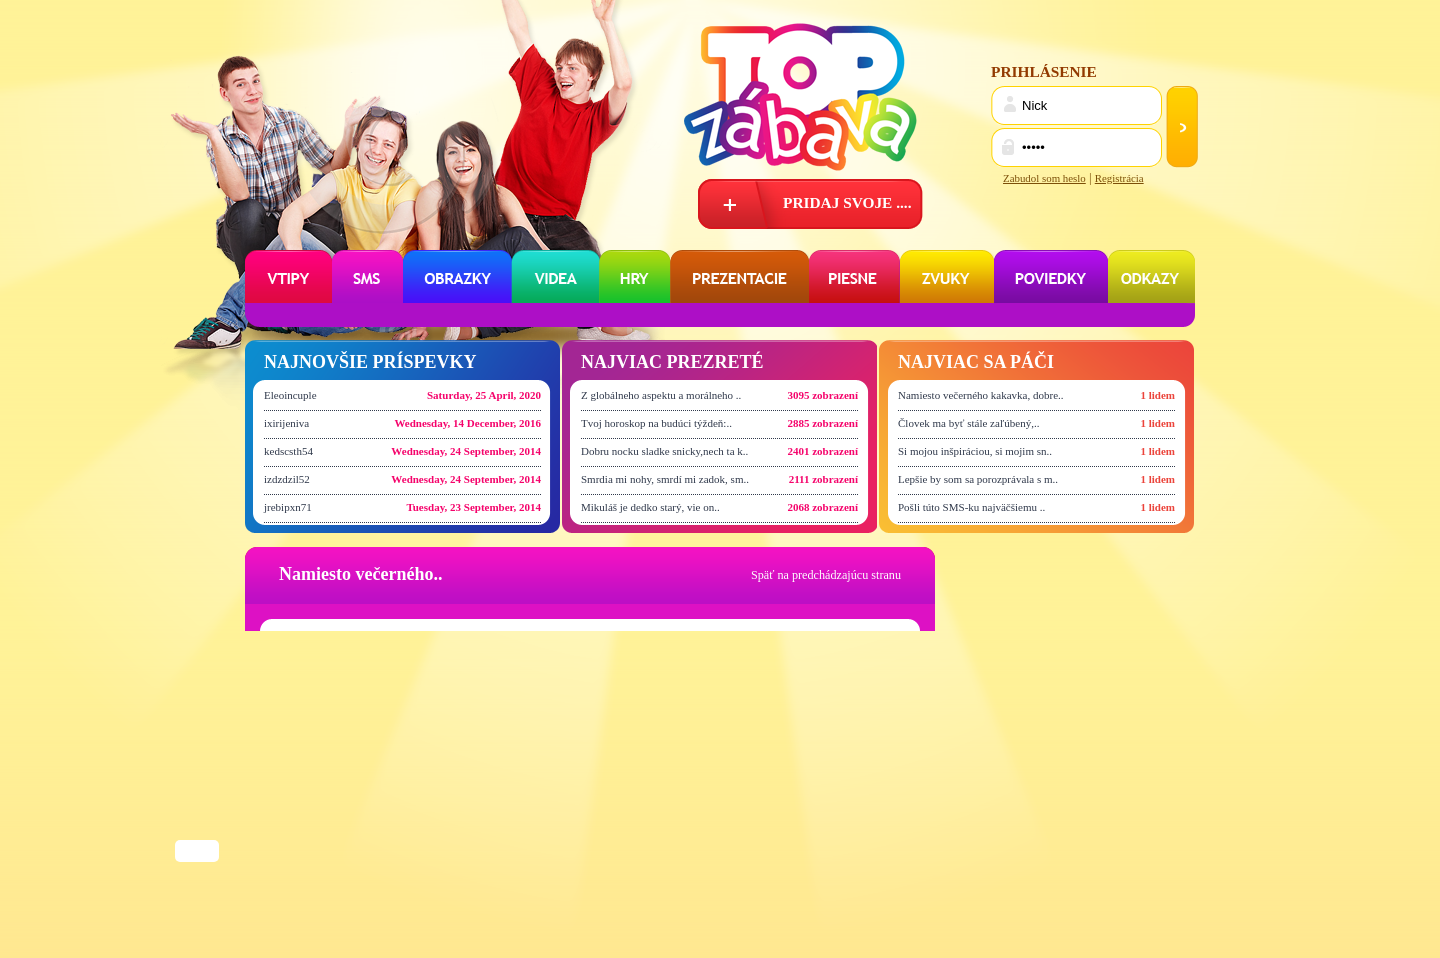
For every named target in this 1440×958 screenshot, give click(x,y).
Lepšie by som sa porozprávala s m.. (978, 479)
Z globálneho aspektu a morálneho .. (661, 395)
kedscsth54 (288, 451)
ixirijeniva (286, 423)
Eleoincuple (290, 395)
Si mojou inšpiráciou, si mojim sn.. (975, 451)
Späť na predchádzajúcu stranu (826, 575)
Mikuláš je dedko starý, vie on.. (650, 507)
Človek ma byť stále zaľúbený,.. (968, 423)
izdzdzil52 (287, 479)
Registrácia (1119, 178)
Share (197, 852)
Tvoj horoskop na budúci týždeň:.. (656, 423)
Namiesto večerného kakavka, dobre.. (981, 395)
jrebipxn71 (288, 507)
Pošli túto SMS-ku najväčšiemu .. (971, 507)
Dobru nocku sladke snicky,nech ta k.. (664, 451)
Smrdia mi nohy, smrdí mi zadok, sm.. (665, 479)
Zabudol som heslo (1044, 178)
